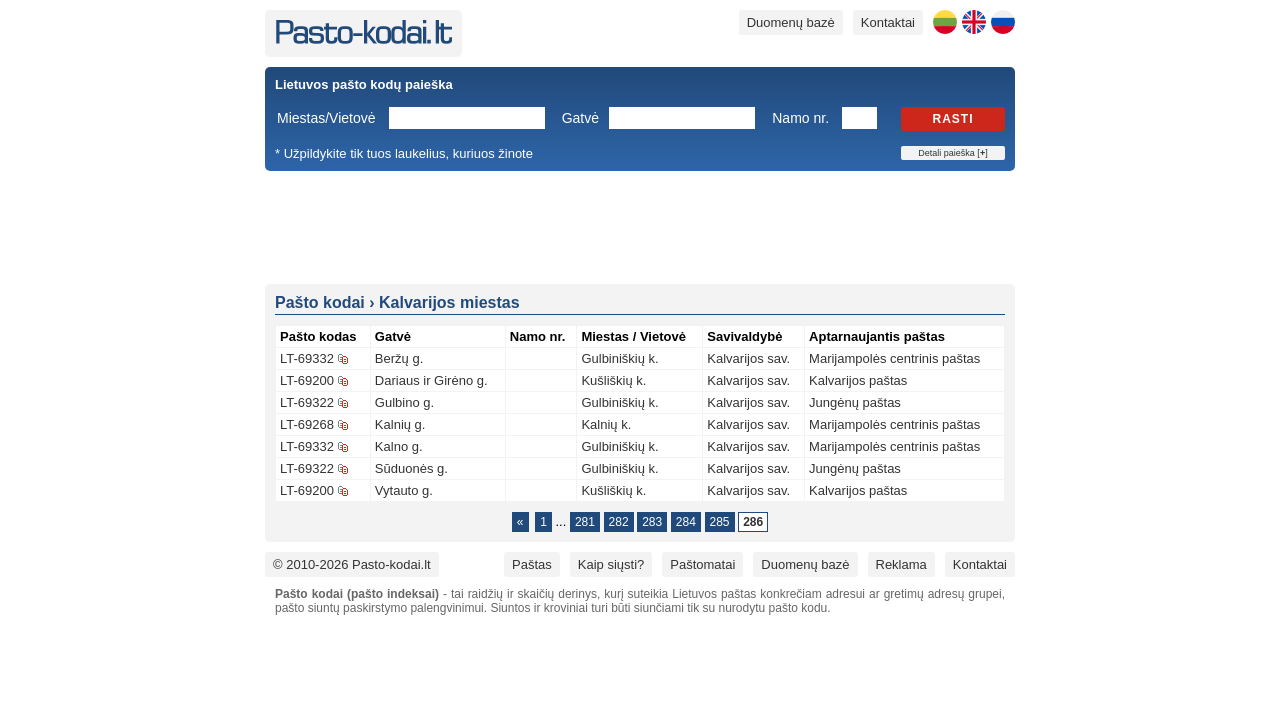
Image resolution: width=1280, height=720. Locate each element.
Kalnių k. (606, 424)
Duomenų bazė (791, 22)
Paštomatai (702, 564)
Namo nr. (800, 118)
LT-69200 (307, 380)
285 (720, 522)
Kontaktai (888, 22)
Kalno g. (399, 446)
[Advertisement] (640, 226)
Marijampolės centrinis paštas (894, 358)
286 (753, 522)
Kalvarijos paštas (858, 380)
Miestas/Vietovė (326, 118)
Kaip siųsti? (611, 564)
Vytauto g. (404, 490)
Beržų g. (399, 358)
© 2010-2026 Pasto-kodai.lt (352, 564)
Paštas (532, 564)
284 (686, 522)
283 (652, 522)
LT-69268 (307, 424)
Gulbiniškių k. (619, 358)
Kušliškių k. (613, 380)
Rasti (953, 119)
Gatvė (580, 118)
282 (619, 522)
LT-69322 (307, 402)
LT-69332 (307, 358)
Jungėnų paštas (855, 402)
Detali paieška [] (952, 153)
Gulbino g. (404, 402)
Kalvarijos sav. (748, 358)
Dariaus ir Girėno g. (431, 380)
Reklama (901, 564)
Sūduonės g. (411, 468)
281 (585, 522)
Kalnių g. (400, 424)
